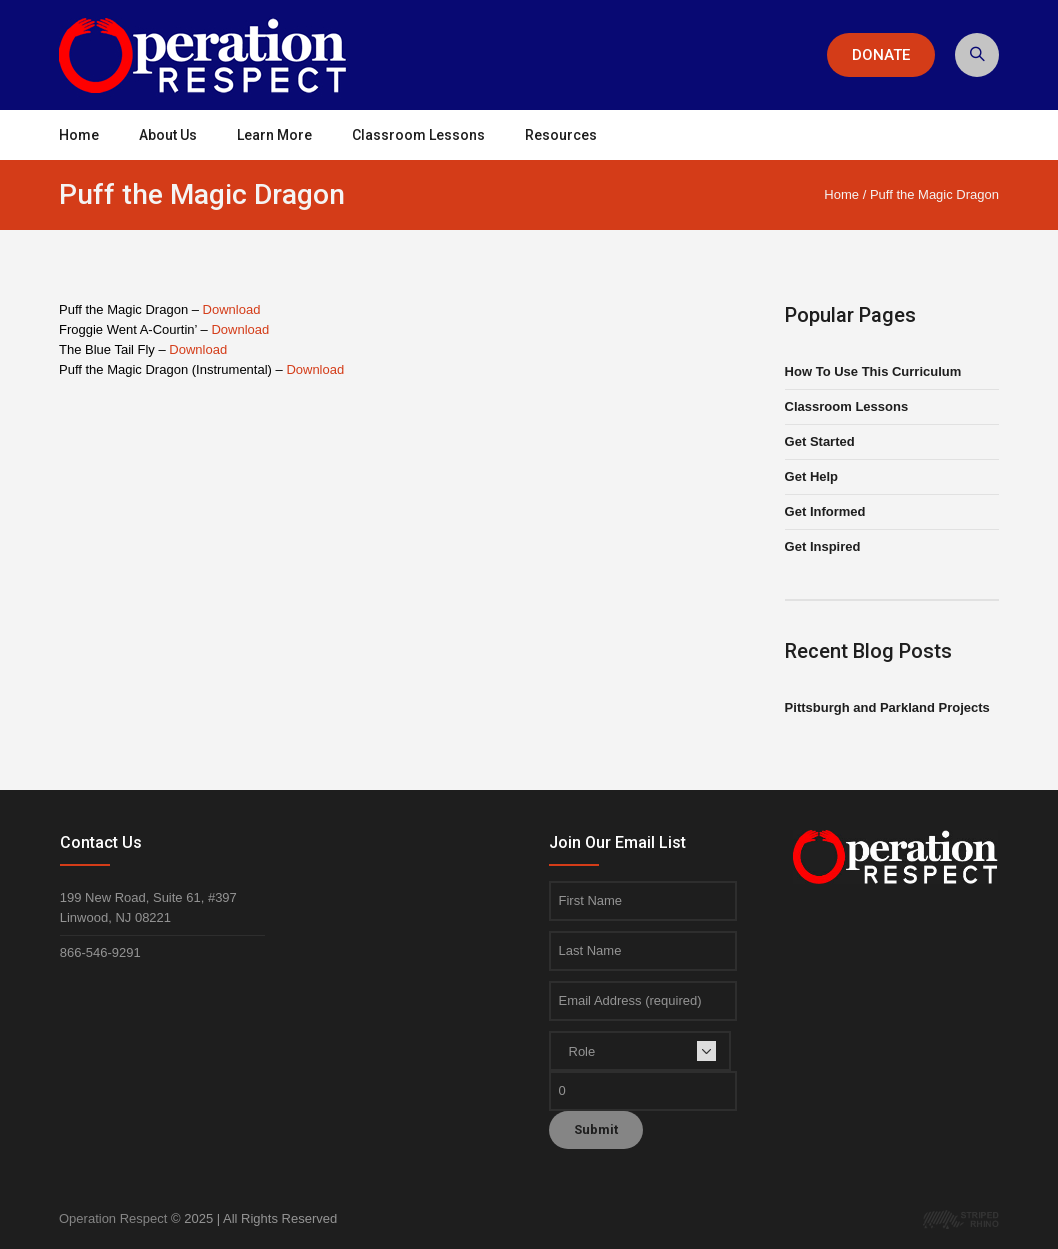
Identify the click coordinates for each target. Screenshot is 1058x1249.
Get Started (820, 441)
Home (841, 194)
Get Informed (825, 511)
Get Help (811, 476)
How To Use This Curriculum (873, 371)
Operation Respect (113, 1218)
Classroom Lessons (847, 406)
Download (232, 309)
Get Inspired (823, 546)
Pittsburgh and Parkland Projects (887, 707)
